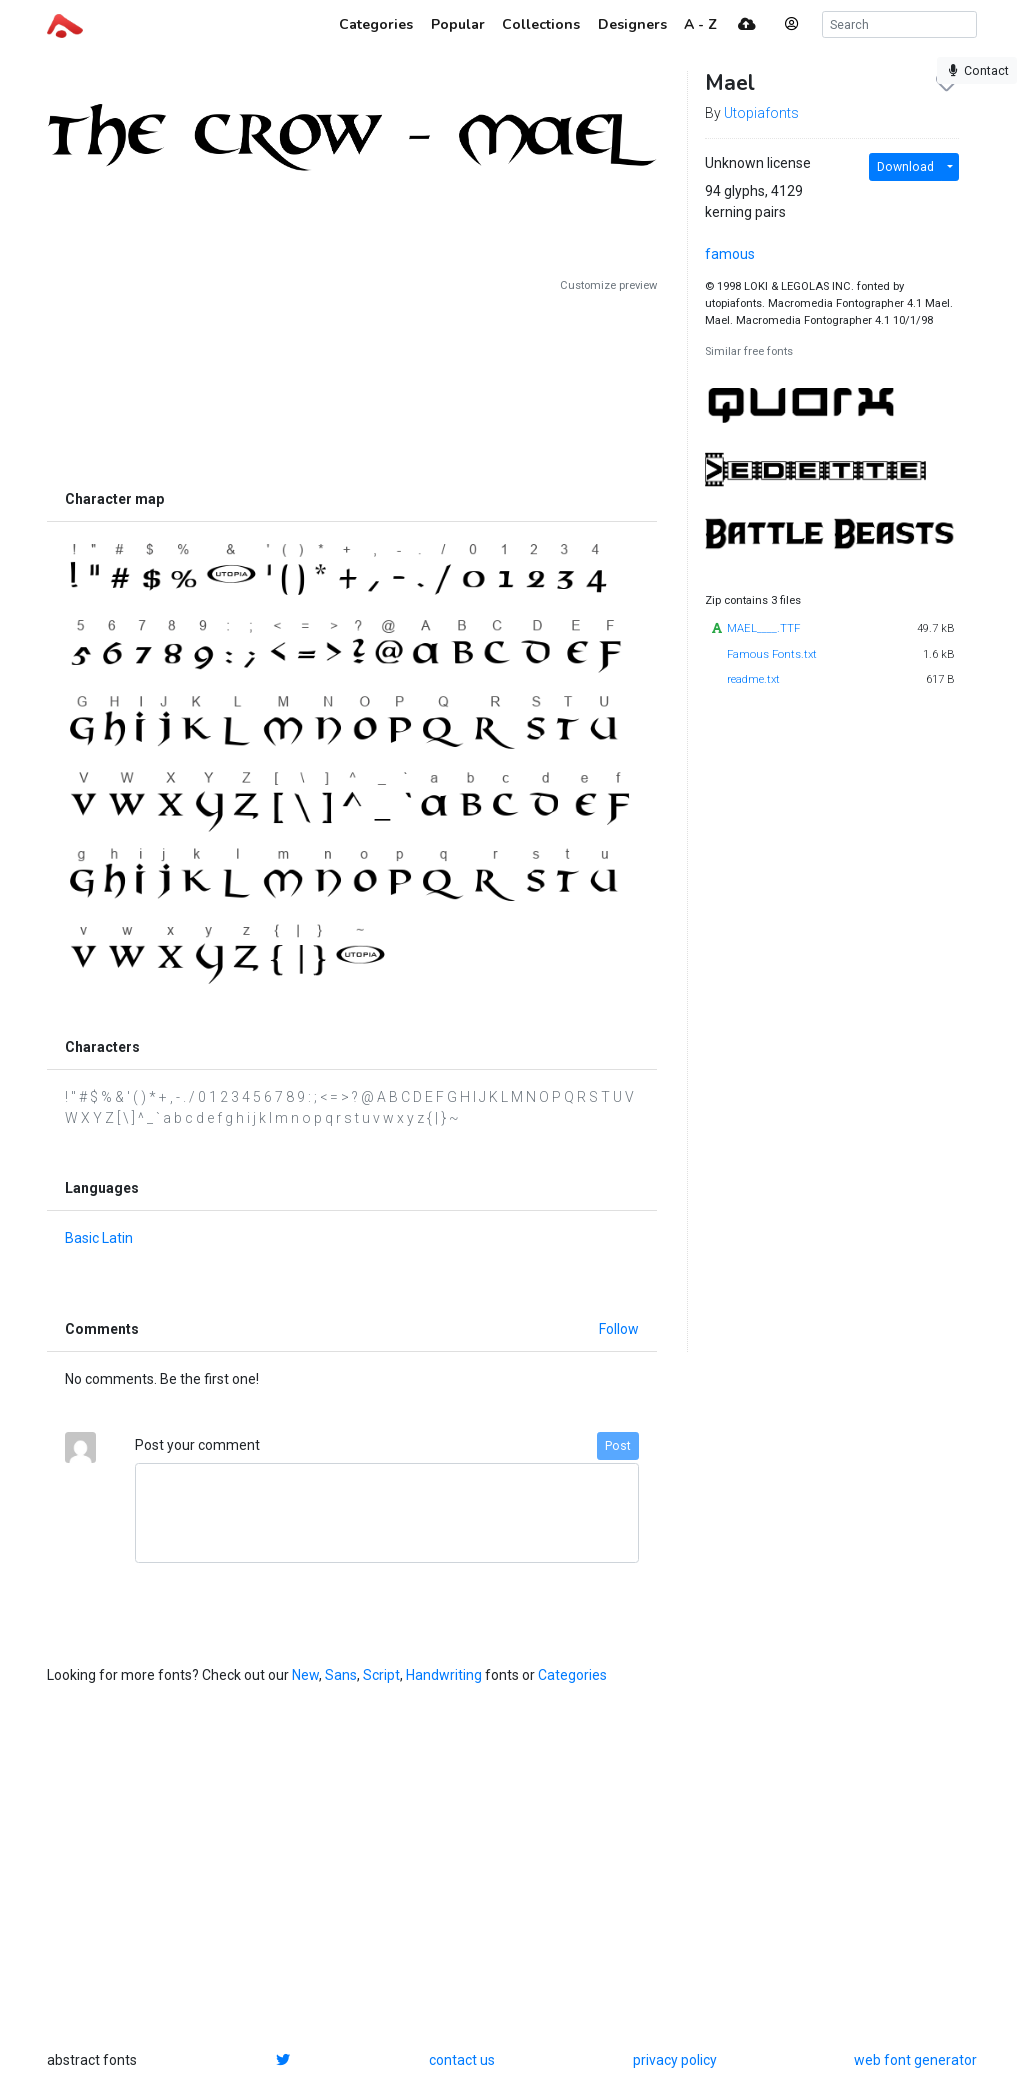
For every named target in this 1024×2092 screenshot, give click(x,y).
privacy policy (675, 2060)
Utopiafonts (761, 113)
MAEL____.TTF (763, 628)
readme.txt (753, 679)
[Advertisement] (352, 387)
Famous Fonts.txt (772, 654)
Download (905, 167)
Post (618, 1446)
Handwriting (444, 1675)
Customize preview (608, 285)
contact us (462, 2060)
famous (730, 254)
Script (381, 1675)
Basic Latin (99, 1238)
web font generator (915, 2060)
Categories (572, 1675)
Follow (619, 1329)
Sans (341, 1675)
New (305, 1675)
